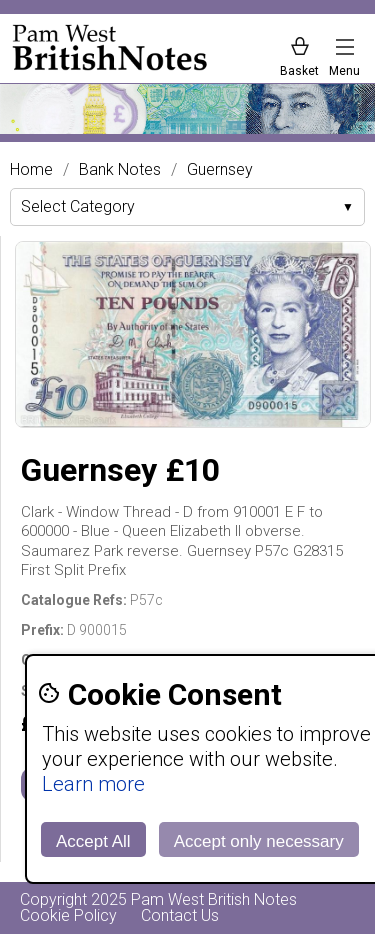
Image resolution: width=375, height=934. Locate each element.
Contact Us (180, 915)
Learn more (93, 784)
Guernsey (220, 170)
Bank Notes (120, 170)
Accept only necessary (259, 841)
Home (31, 170)
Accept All (93, 841)
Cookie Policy (68, 915)
